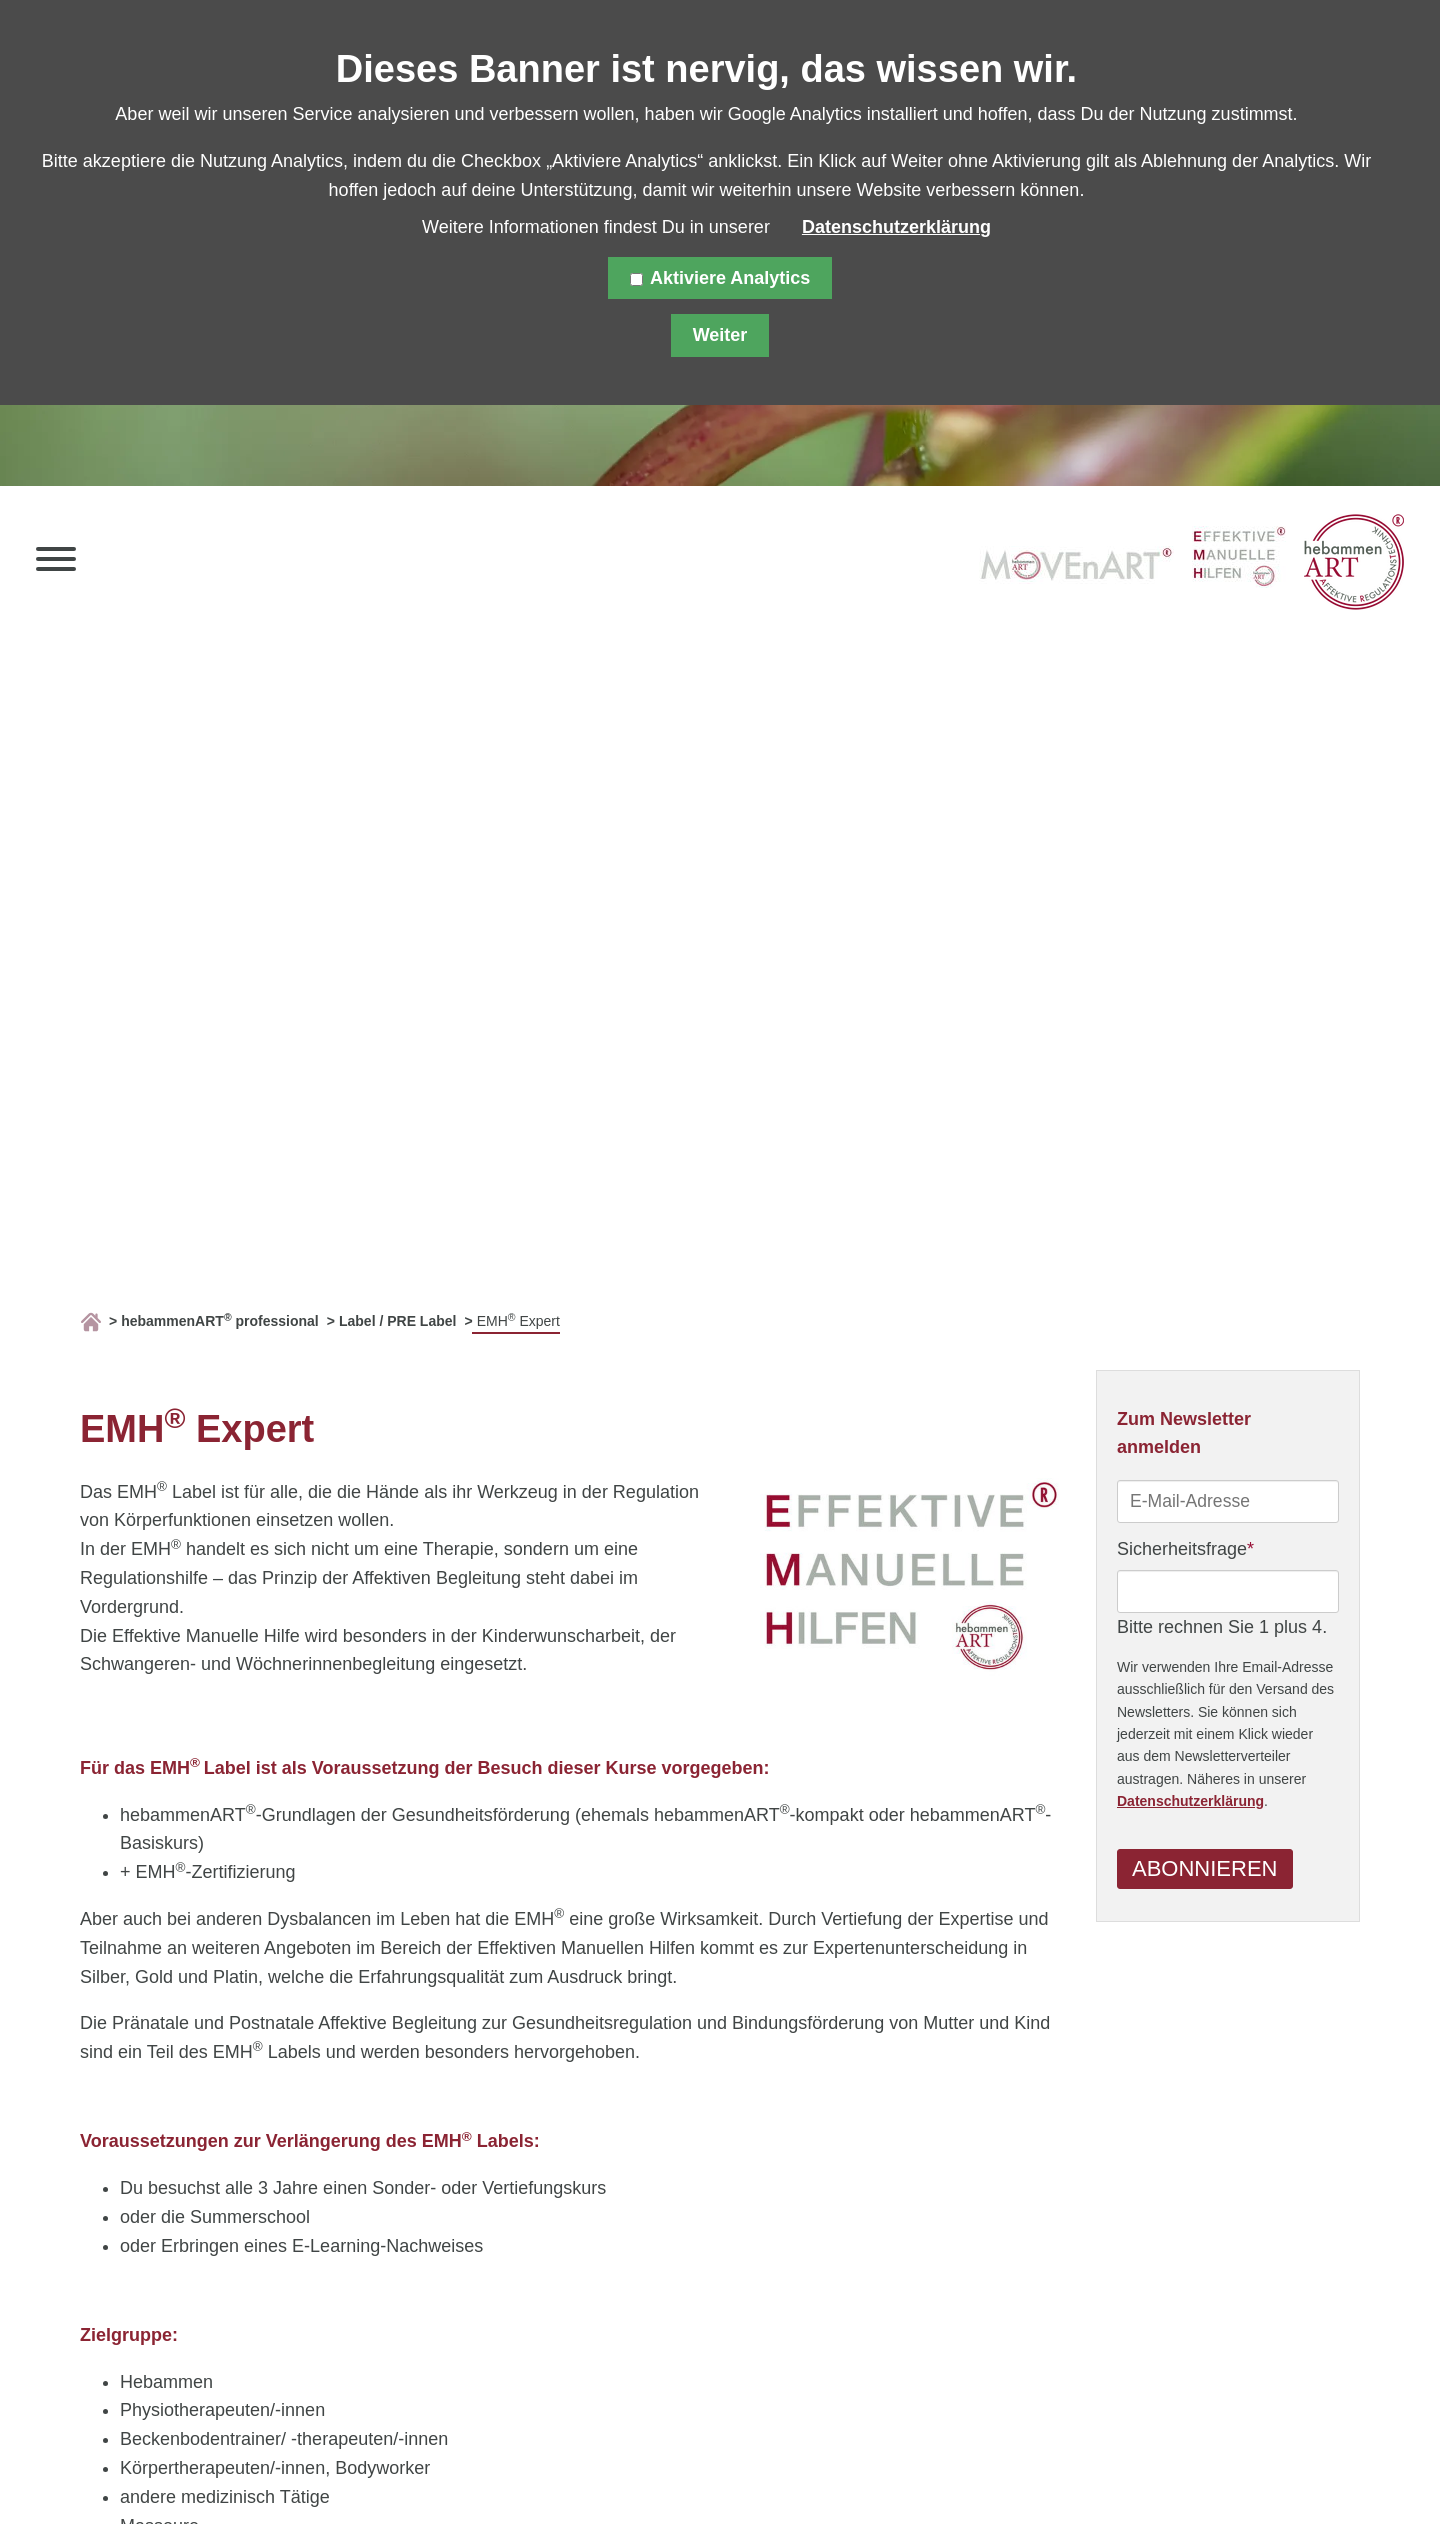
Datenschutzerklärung (1190, 1803)
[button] (56, 563)
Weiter (720, 335)
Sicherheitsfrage (1185, 1548)
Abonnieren (1204, 1869)
